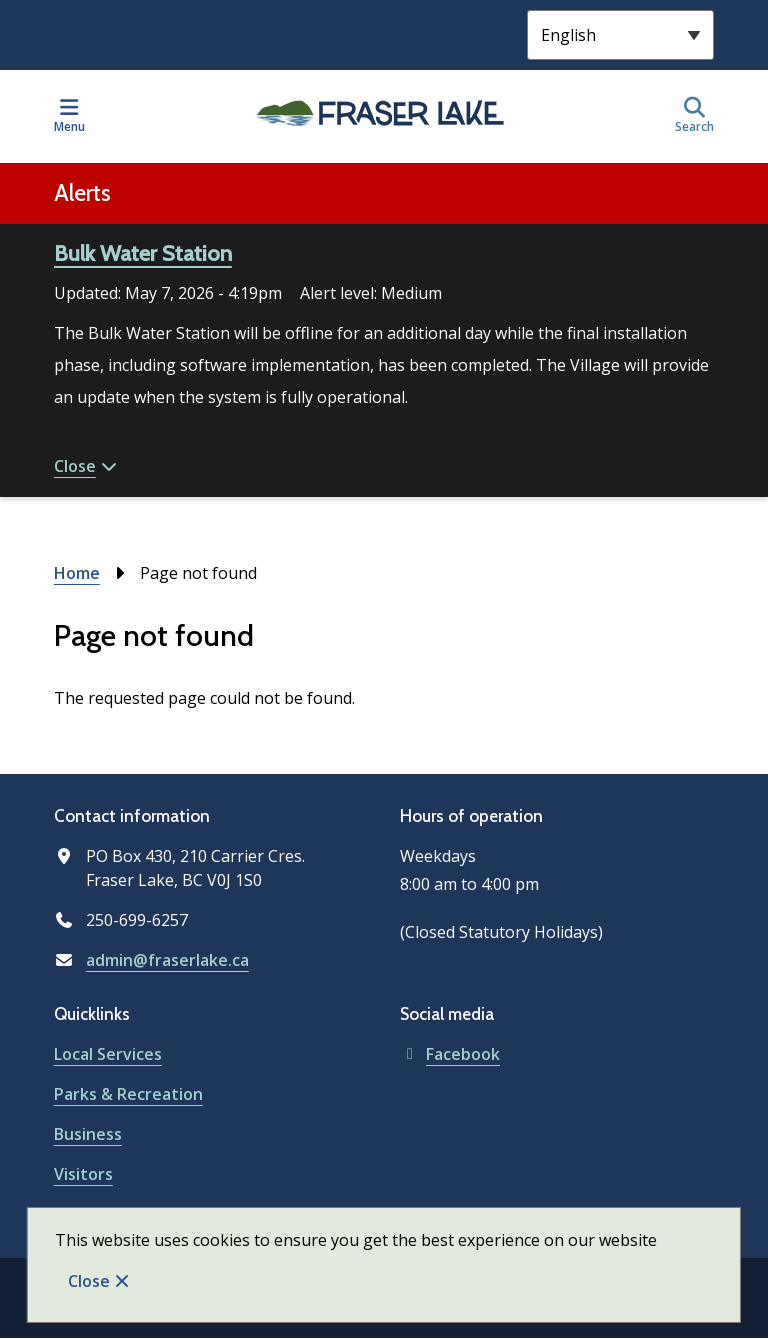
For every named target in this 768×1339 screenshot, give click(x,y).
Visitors (83, 1174)
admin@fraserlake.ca (167, 960)
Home (77, 573)
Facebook (450, 1054)
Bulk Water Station (143, 253)
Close (89, 1281)
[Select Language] (620, 35)
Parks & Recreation (128, 1094)
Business (88, 1134)
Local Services (108, 1054)
